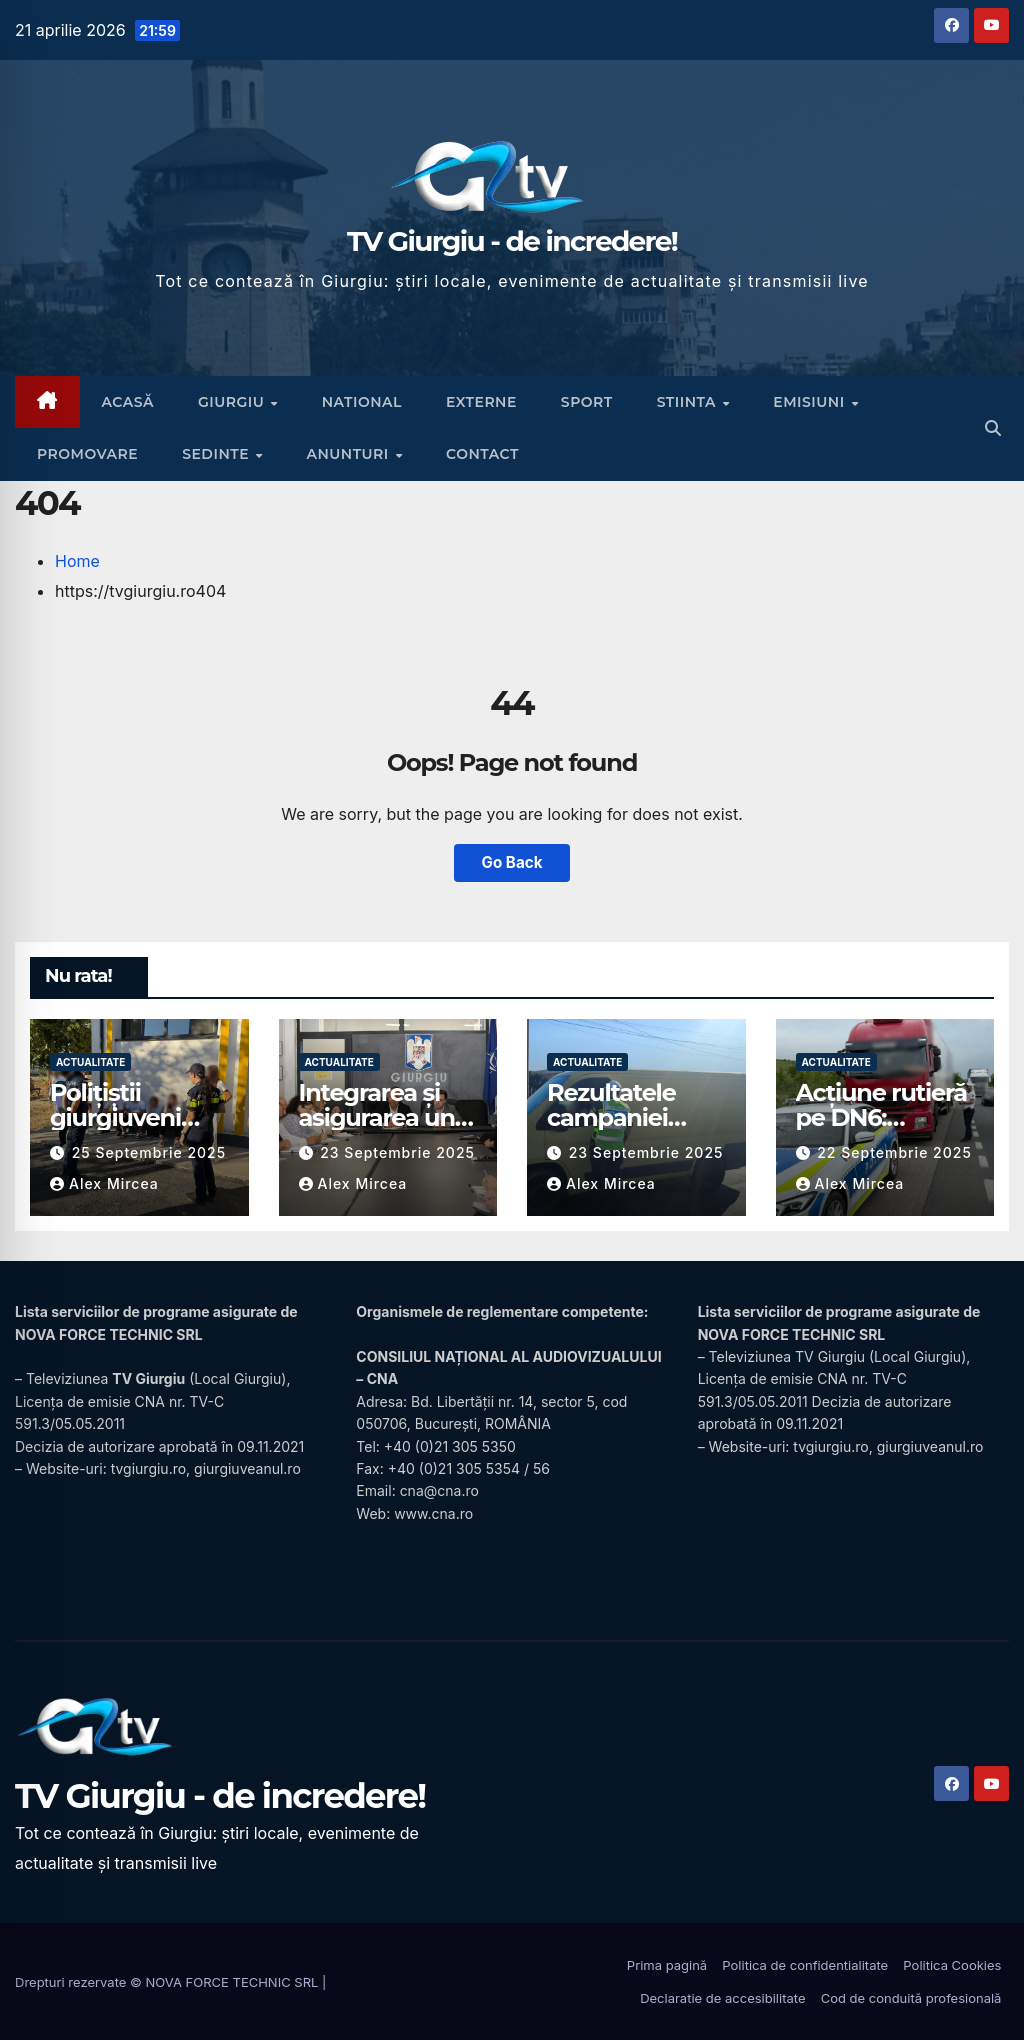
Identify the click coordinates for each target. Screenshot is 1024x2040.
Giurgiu (233, 402)
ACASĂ (128, 402)
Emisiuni (811, 402)
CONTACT (482, 454)
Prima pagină (667, 1965)
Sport (587, 402)
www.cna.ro (433, 1513)
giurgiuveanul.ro (247, 1468)
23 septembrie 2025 (397, 1152)
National (362, 402)
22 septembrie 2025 (894, 1152)
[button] (993, 428)
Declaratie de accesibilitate (722, 1998)
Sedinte (217, 454)
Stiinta (689, 402)
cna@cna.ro (439, 1490)
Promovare (87, 454)
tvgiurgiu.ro (148, 1468)
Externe (481, 402)
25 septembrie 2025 (149, 1152)
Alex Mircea (104, 1183)
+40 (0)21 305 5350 (450, 1446)
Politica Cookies (952, 1965)
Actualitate (90, 1062)
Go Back (512, 862)
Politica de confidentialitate (805, 1965)
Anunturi (349, 454)
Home (77, 561)
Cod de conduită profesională (911, 1998)
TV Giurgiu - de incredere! (512, 241)
